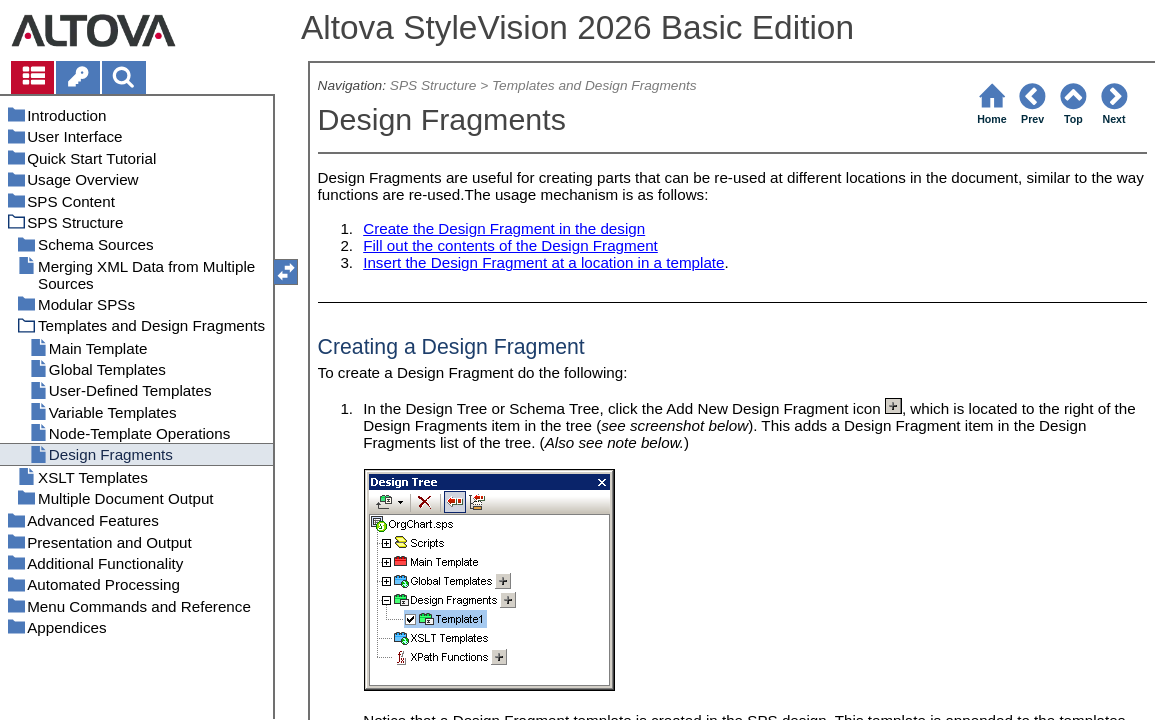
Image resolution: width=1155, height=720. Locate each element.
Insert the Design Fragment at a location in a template (543, 262)
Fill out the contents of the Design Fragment (510, 245)
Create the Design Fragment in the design (504, 228)
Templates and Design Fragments (594, 85)
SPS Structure (433, 85)
